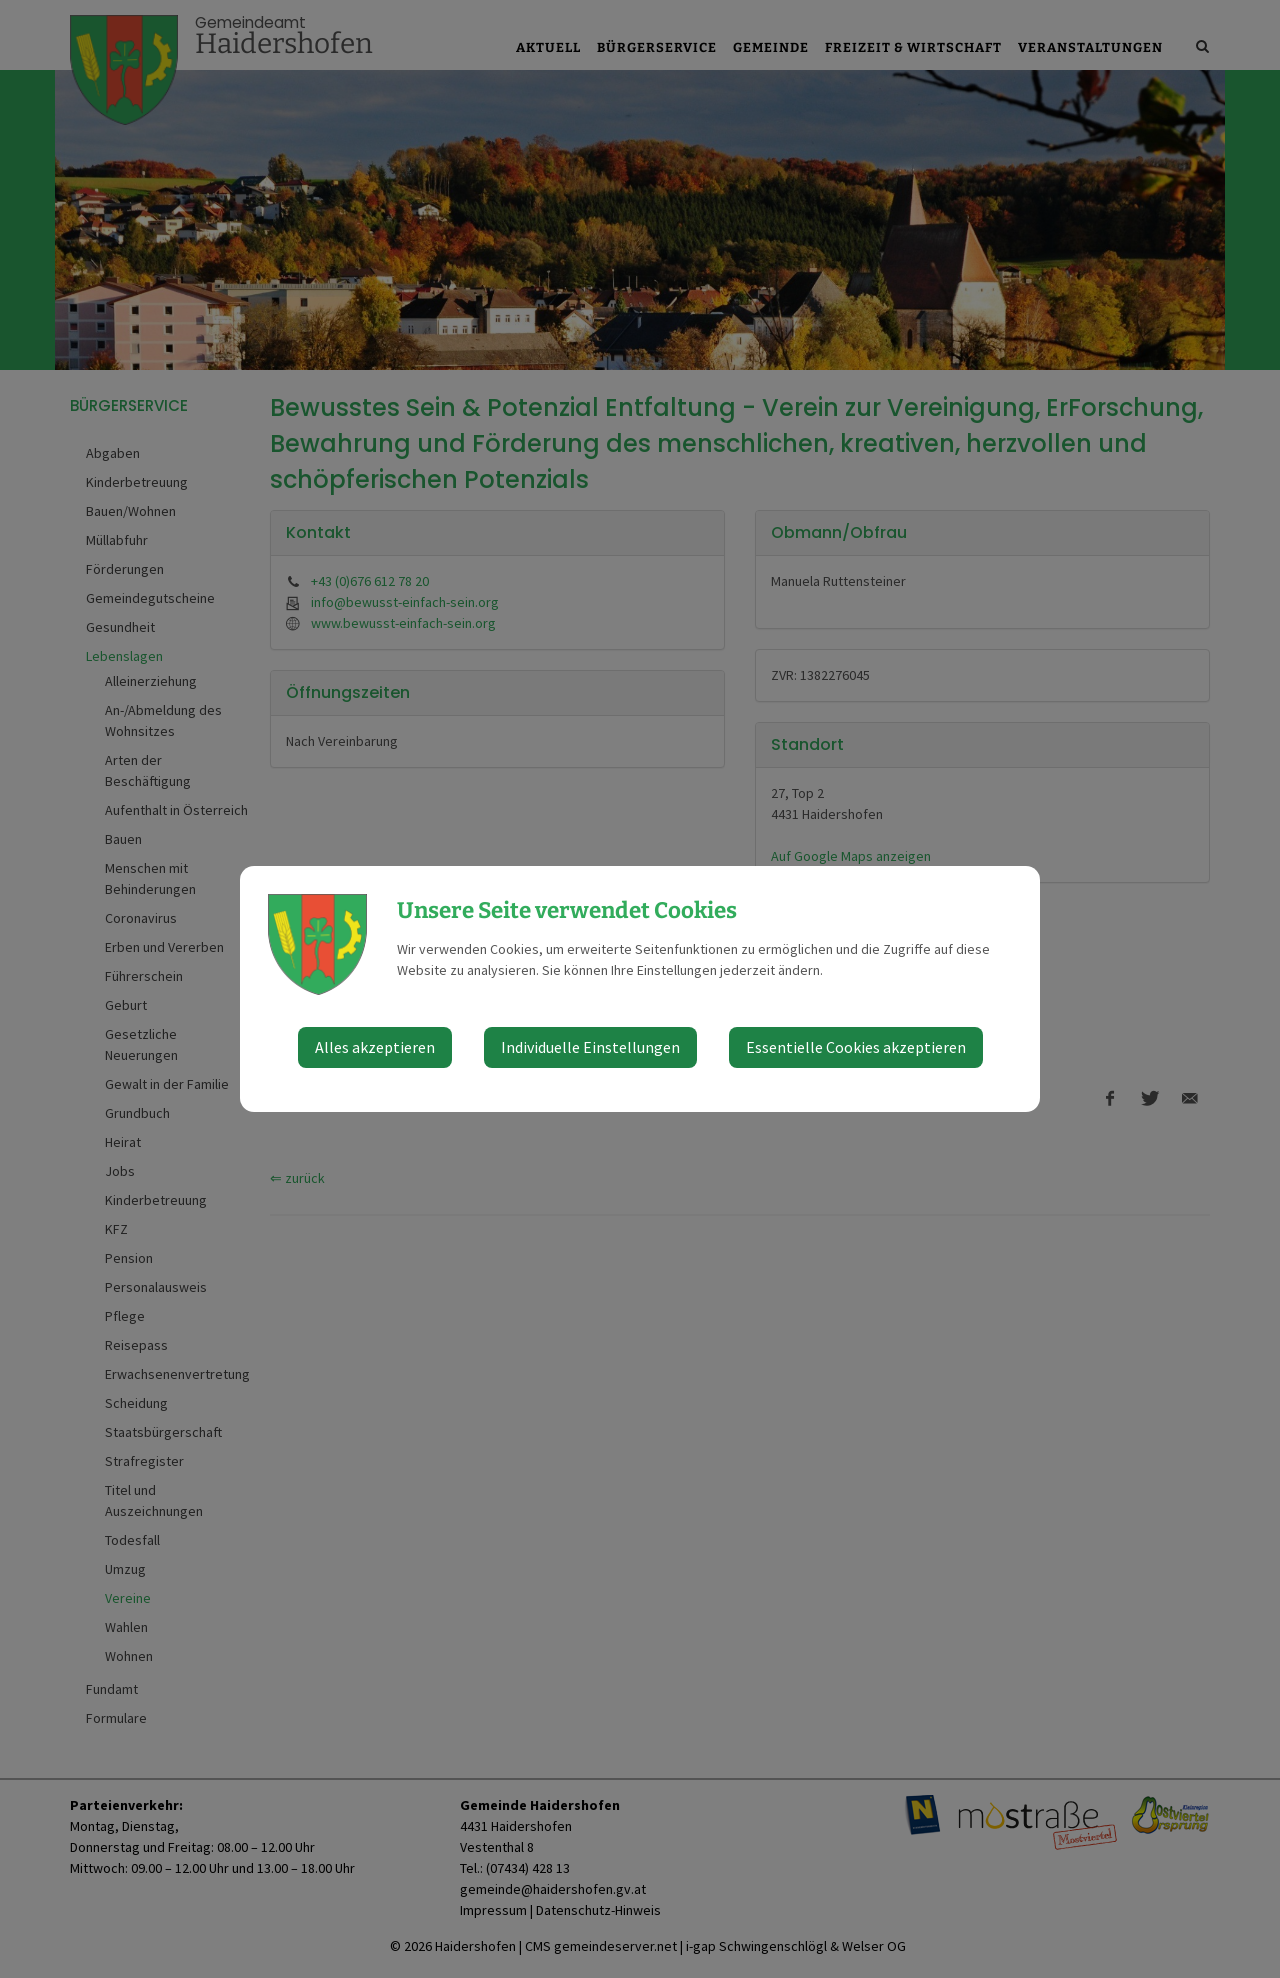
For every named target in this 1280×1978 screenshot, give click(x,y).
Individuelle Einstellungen (590, 1047)
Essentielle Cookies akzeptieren (856, 1047)
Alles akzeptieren (375, 1047)
